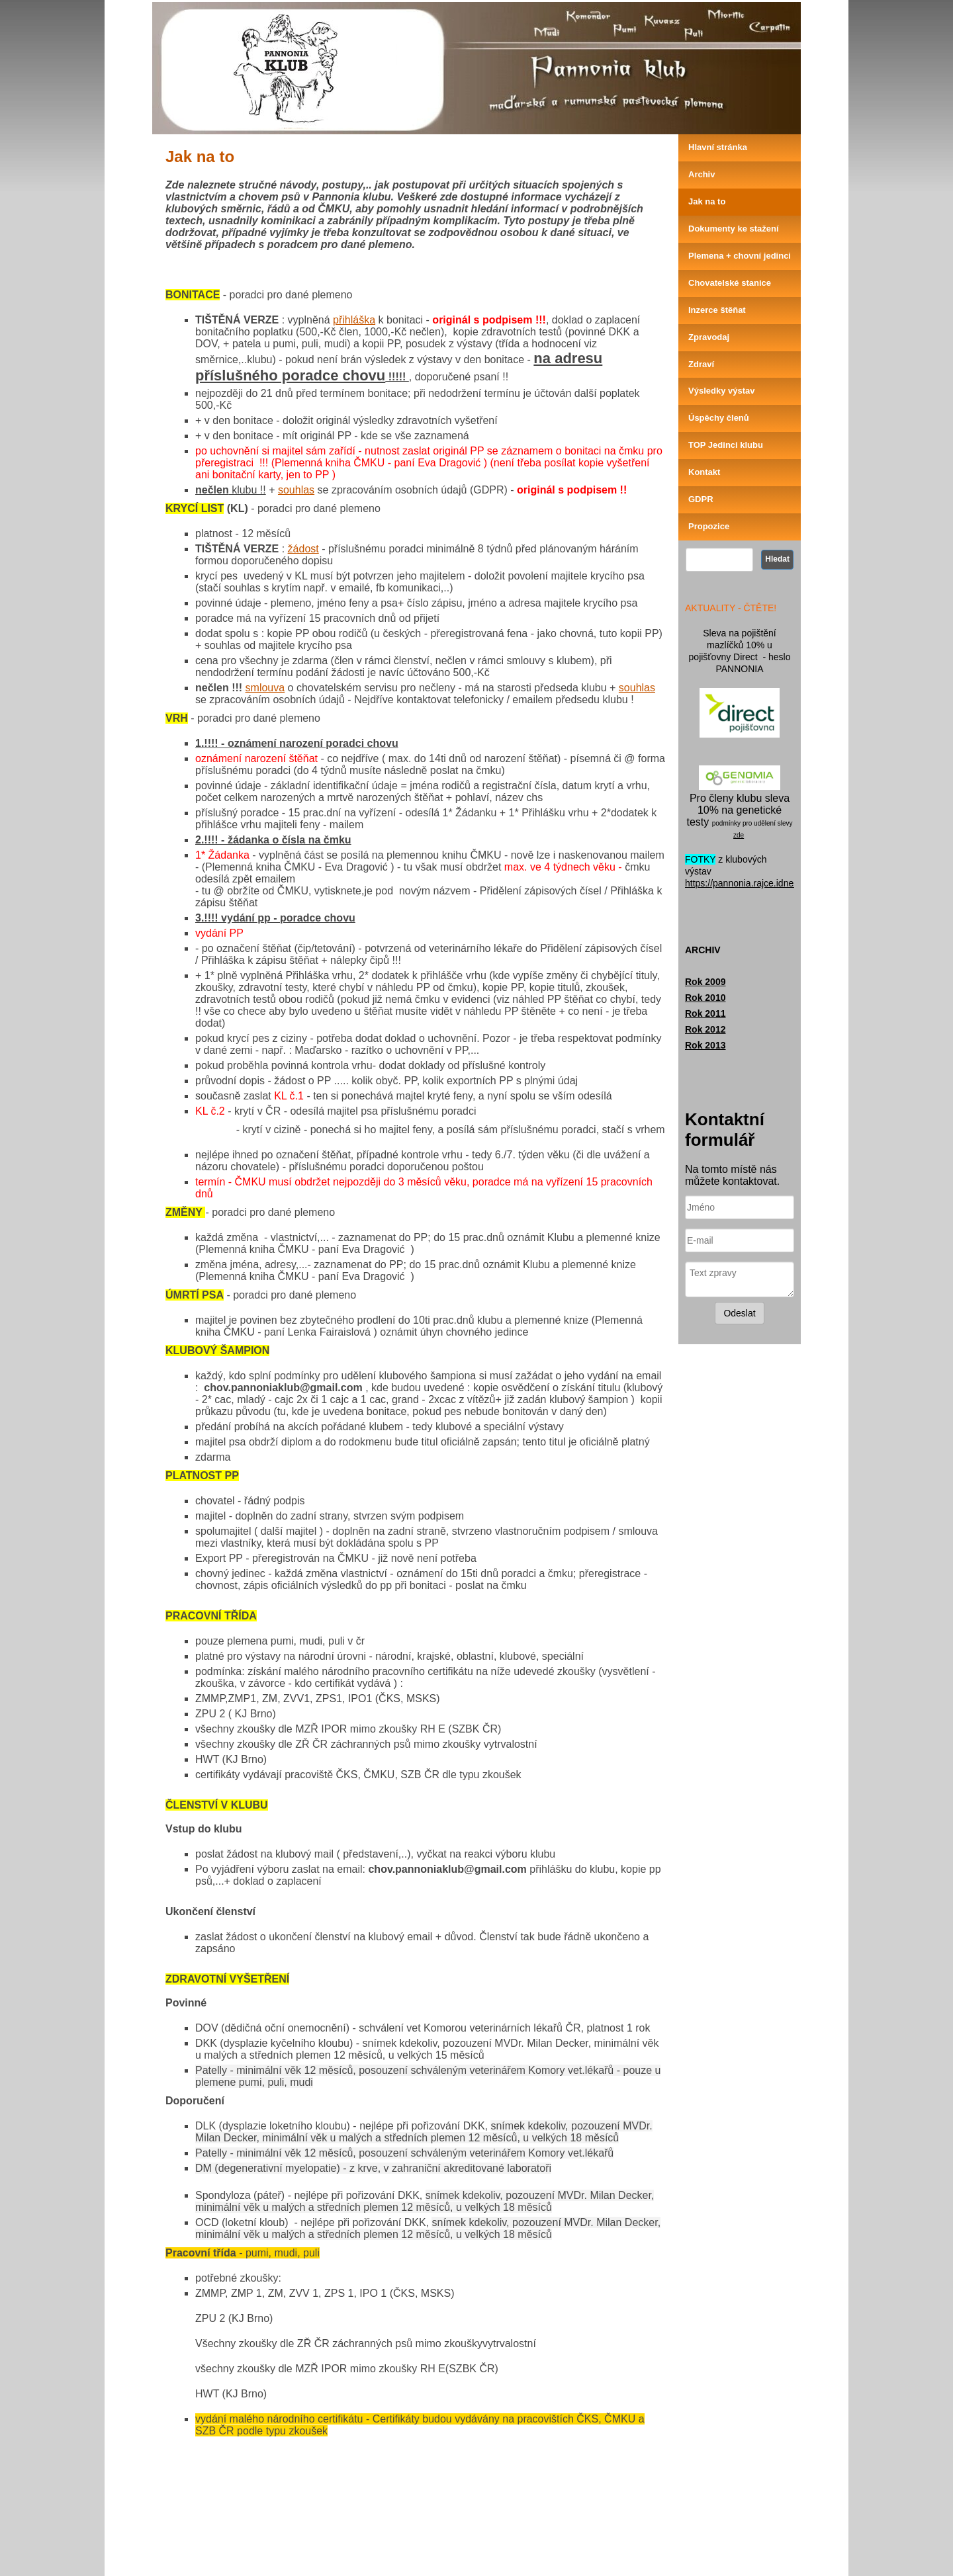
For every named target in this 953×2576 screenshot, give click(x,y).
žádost (303, 548)
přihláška (354, 319)
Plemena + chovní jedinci (739, 256)
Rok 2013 (705, 1045)
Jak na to (706, 201)
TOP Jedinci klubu (725, 445)
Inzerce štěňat (717, 310)
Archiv (701, 174)
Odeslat (739, 1313)
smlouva (265, 687)
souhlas (296, 489)
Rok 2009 (705, 981)
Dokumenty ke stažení (733, 229)
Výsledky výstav (721, 391)
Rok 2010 (705, 997)
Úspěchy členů (718, 418)
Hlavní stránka (717, 147)
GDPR (700, 499)
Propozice (708, 526)
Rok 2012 (705, 1029)
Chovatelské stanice (729, 283)
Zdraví (701, 364)
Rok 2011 (705, 1013)
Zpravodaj (708, 337)
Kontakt (704, 472)
